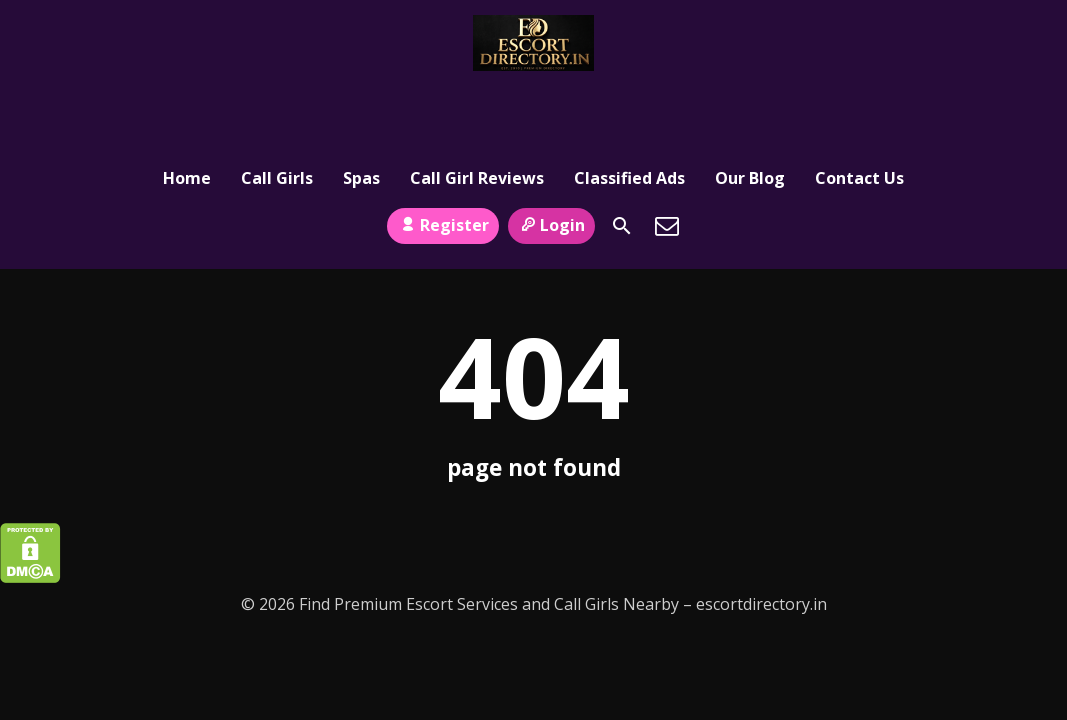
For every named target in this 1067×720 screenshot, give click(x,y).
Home (187, 108)
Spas (361, 108)
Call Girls (277, 108)
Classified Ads (629, 108)
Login (551, 153)
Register (442, 153)
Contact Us (859, 108)
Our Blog (750, 108)
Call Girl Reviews (477, 108)
